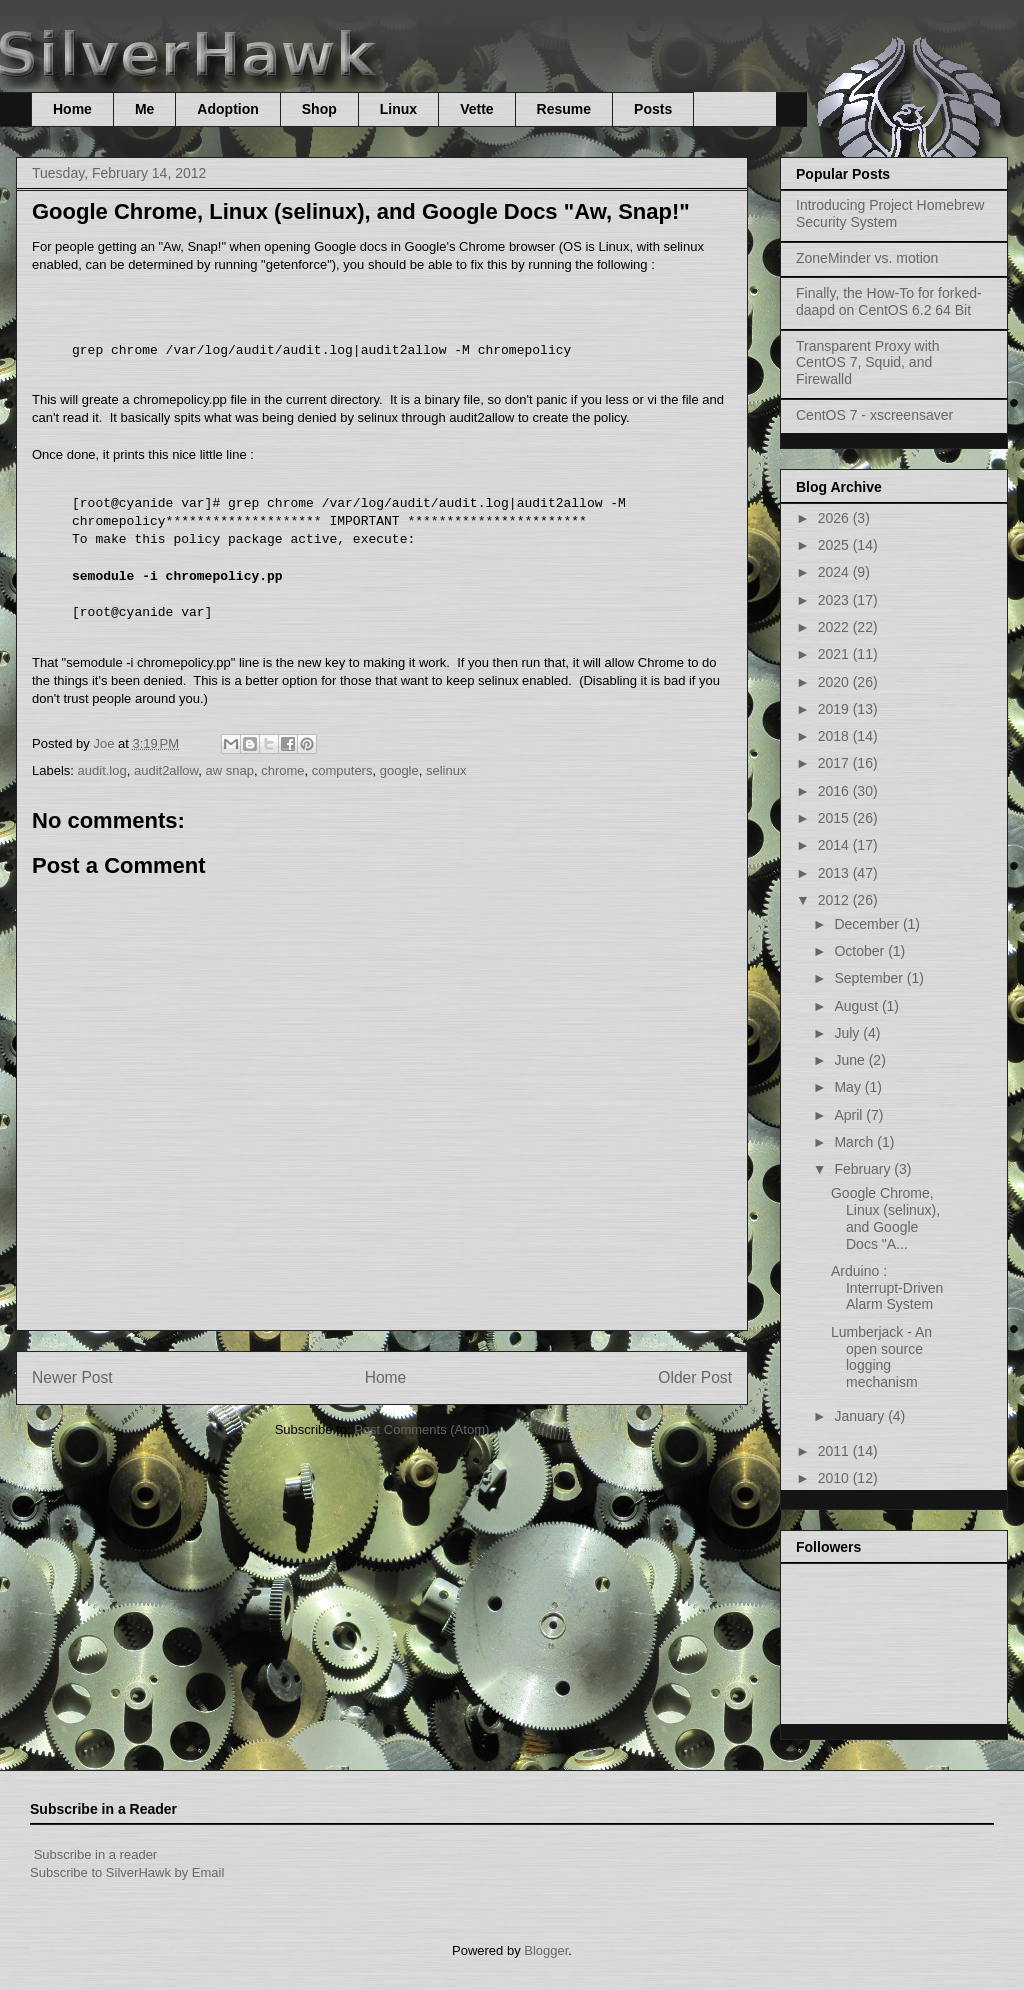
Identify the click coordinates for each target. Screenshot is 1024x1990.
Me (144, 109)
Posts (653, 109)
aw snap (230, 770)
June (851, 1060)
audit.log (102, 770)
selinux (446, 770)
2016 (835, 791)
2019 (835, 709)
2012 (835, 900)
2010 (835, 1478)
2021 (835, 654)
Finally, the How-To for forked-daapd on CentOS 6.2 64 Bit (889, 301)
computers (342, 770)
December (868, 924)
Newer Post (72, 1377)
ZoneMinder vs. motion (867, 258)
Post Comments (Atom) (421, 1429)
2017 (835, 763)
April (850, 1115)
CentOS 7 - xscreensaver (874, 415)
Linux (398, 109)
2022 (835, 627)
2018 (835, 736)
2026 (835, 518)
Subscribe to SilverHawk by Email (127, 1872)
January (861, 1416)
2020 (835, 682)
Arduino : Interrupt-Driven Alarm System (887, 1288)
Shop (319, 109)
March (855, 1142)
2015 (835, 818)
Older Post (695, 1377)
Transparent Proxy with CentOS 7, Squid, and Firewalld (867, 363)
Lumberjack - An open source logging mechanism (881, 1357)
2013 (835, 873)
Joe (105, 743)
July (848, 1033)
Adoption (227, 109)
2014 (835, 845)
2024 (835, 572)
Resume (564, 109)
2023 (835, 600)
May (849, 1087)
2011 (835, 1451)
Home (72, 109)
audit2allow (166, 770)
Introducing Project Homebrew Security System (890, 213)
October (861, 951)
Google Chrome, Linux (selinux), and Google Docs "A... (885, 1218)
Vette (476, 109)
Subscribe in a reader (96, 1854)
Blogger (546, 1950)
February (864, 1169)
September (870, 978)
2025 (835, 545)
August (857, 1006)
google (399, 770)
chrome (282, 770)
